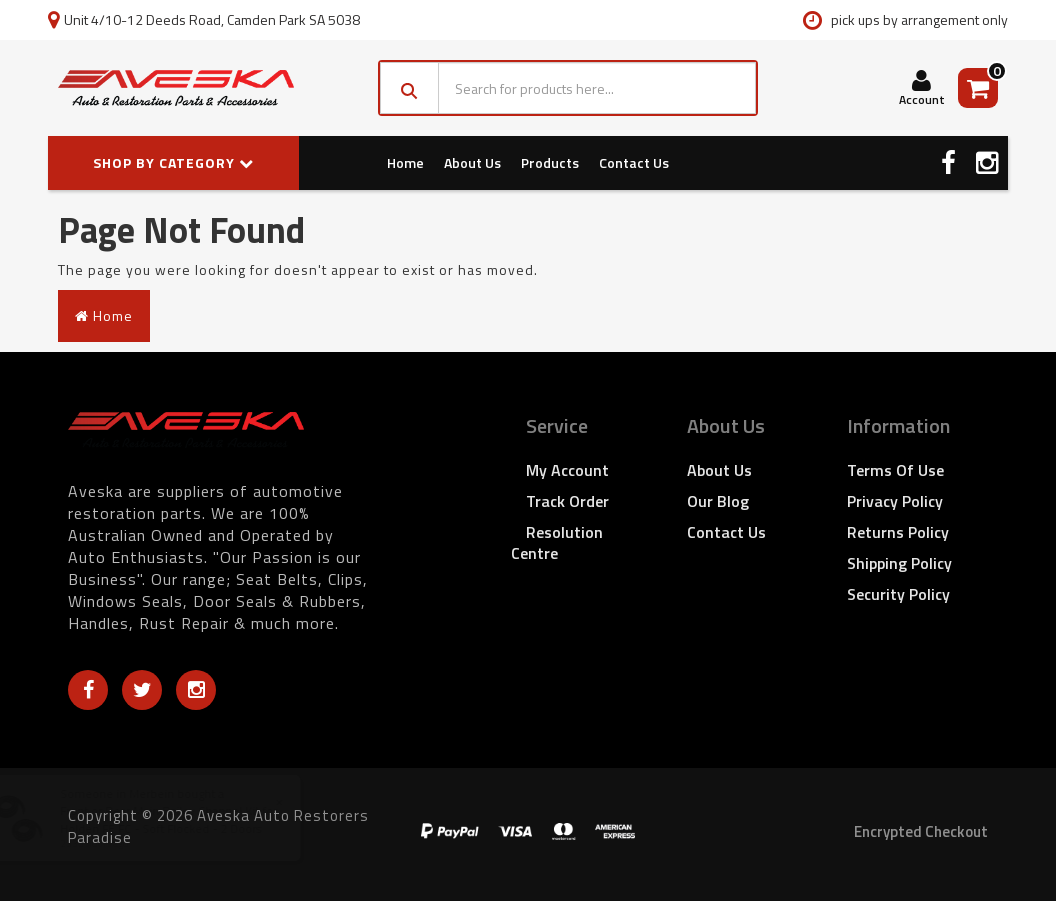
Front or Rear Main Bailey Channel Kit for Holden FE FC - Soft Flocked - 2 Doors (188, 819)
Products (550, 162)
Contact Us (634, 162)
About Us (472, 162)
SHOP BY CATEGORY (173, 162)
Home (405, 162)
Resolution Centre (557, 542)
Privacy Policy (895, 501)
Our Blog (718, 501)
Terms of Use (895, 470)
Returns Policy (898, 532)
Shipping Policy (899, 563)
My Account (567, 470)
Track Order (567, 501)
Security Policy (898, 594)
